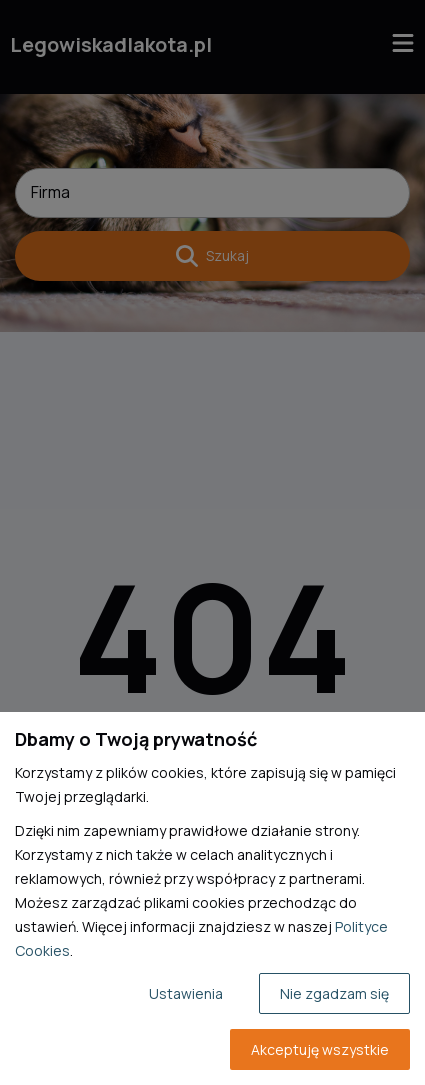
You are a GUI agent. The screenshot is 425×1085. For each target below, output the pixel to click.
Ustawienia (186, 993)
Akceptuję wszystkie (320, 1049)
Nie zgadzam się (334, 993)
